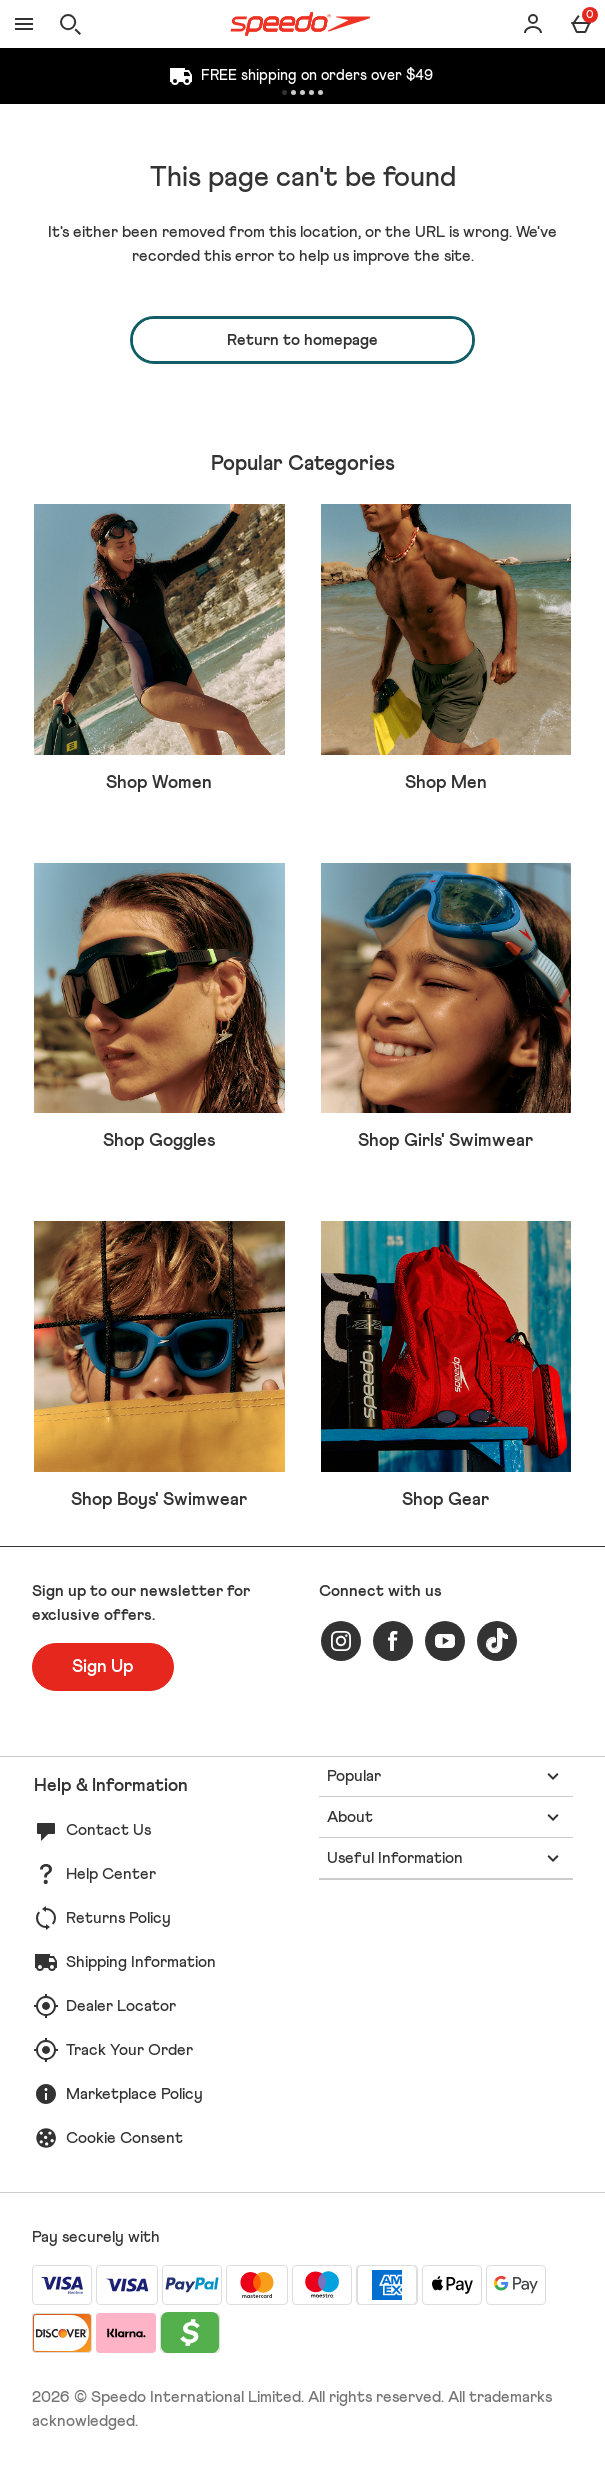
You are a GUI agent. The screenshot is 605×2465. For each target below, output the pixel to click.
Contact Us (108, 1830)
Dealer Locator (121, 2006)
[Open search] (70, 24)
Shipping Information (141, 1962)
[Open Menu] (24, 24)
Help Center (111, 1874)
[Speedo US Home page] (300, 24)
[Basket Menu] (581, 24)
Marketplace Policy (134, 2094)
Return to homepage (302, 340)
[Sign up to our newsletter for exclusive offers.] (103, 1667)
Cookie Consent (124, 2138)
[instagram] (341, 1641)
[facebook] (393, 1641)
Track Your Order (129, 2050)
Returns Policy (118, 1918)
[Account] (533, 24)
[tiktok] (497, 1641)
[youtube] (445, 1641)
